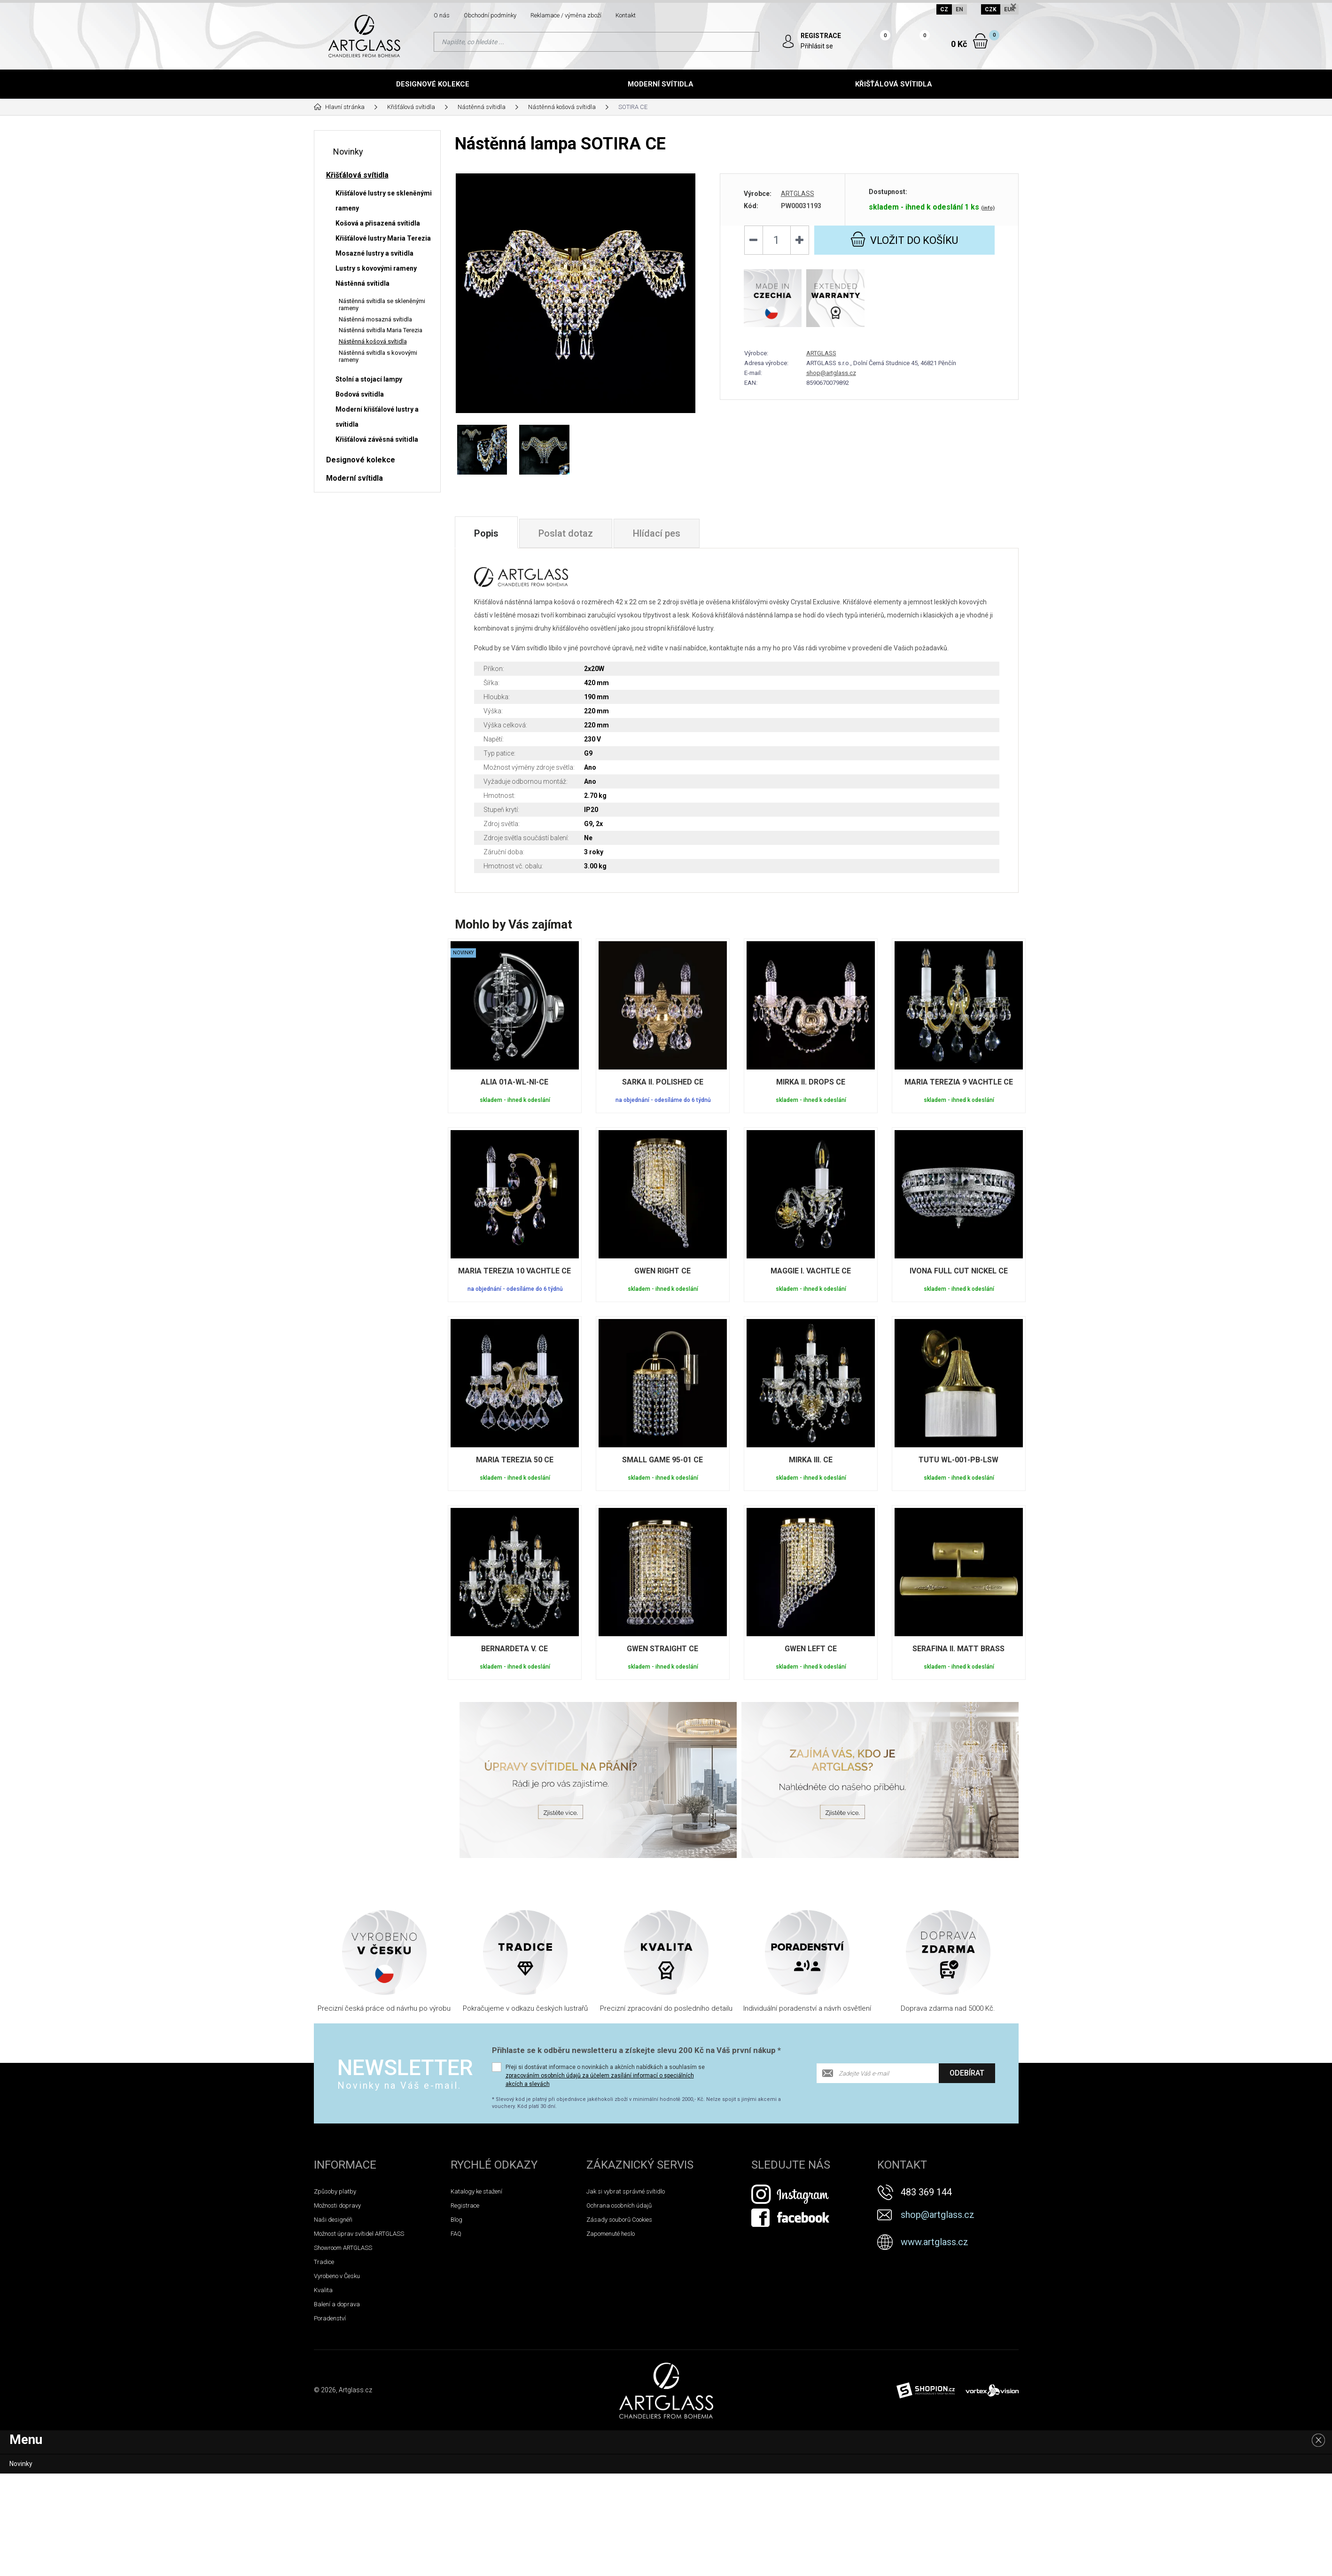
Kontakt (625, 15)
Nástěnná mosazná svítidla (375, 319)
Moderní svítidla (660, 84)
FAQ (456, 2233)
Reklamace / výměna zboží (565, 15)
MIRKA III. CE (811, 1459)
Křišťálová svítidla (893, 84)
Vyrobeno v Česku (337, 2275)
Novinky (348, 151)
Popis (486, 533)
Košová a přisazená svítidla (377, 223)
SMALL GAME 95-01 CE (662, 1459)
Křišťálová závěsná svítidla (376, 439)
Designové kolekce (432, 84)
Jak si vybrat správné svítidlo (625, 2191)
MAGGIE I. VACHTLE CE (811, 1270)
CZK (991, 9)
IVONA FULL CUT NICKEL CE (959, 1270)
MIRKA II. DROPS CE (810, 1081)
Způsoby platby (335, 2191)
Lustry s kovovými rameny (376, 268)
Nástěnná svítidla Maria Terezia (380, 330)
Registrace (465, 2205)
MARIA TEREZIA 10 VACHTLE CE (514, 1270)
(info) (988, 208)
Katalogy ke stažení (476, 2191)
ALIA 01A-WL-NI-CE (514, 1081)
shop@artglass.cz (831, 372)
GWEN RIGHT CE (662, 1270)
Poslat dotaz (565, 533)
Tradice (324, 2261)
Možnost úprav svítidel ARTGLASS (359, 2233)
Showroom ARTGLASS (343, 2247)
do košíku (904, 239)
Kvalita (323, 2290)
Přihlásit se (817, 46)
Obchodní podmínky (490, 15)
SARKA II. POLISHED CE (662, 1081)
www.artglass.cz (934, 2242)
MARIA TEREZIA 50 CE (514, 1459)
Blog (456, 2219)
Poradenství (330, 2318)
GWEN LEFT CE (811, 1648)
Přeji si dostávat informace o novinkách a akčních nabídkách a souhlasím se (605, 2075)
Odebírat (967, 2073)
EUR (1009, 9)
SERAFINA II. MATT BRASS (958, 1648)
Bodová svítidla (359, 394)
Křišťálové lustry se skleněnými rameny (383, 200)
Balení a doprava (337, 2304)
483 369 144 (926, 2192)
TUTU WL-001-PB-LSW (958, 1459)
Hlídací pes (656, 533)
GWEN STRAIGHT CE (662, 1648)
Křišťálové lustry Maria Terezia (383, 238)
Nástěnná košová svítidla (373, 341)
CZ (944, 9)
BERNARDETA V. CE (514, 1648)
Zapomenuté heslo (610, 2233)
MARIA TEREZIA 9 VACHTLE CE (958, 1081)
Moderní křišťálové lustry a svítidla (377, 417)
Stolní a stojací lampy (368, 379)
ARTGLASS (797, 193)
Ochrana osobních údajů (619, 2205)
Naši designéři (333, 2219)
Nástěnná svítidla (362, 283)
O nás (442, 15)
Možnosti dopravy (337, 2205)
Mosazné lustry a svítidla (374, 253)
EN (959, 9)
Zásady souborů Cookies (619, 2219)
